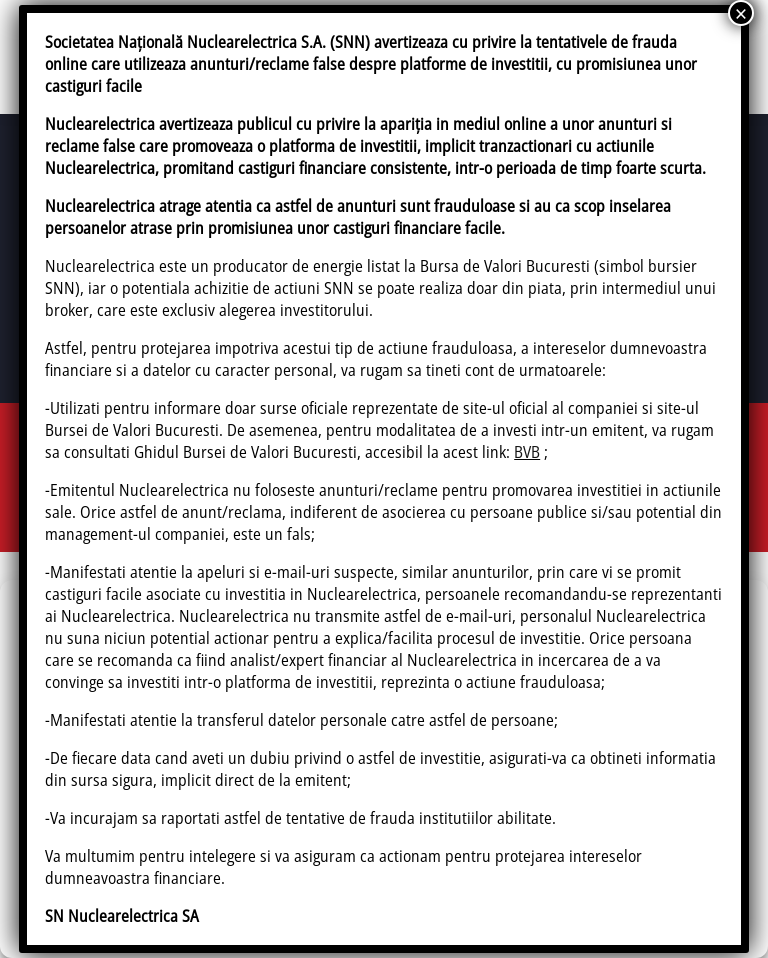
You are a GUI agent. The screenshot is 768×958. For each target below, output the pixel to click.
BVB (527, 452)
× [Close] (741, 13)
